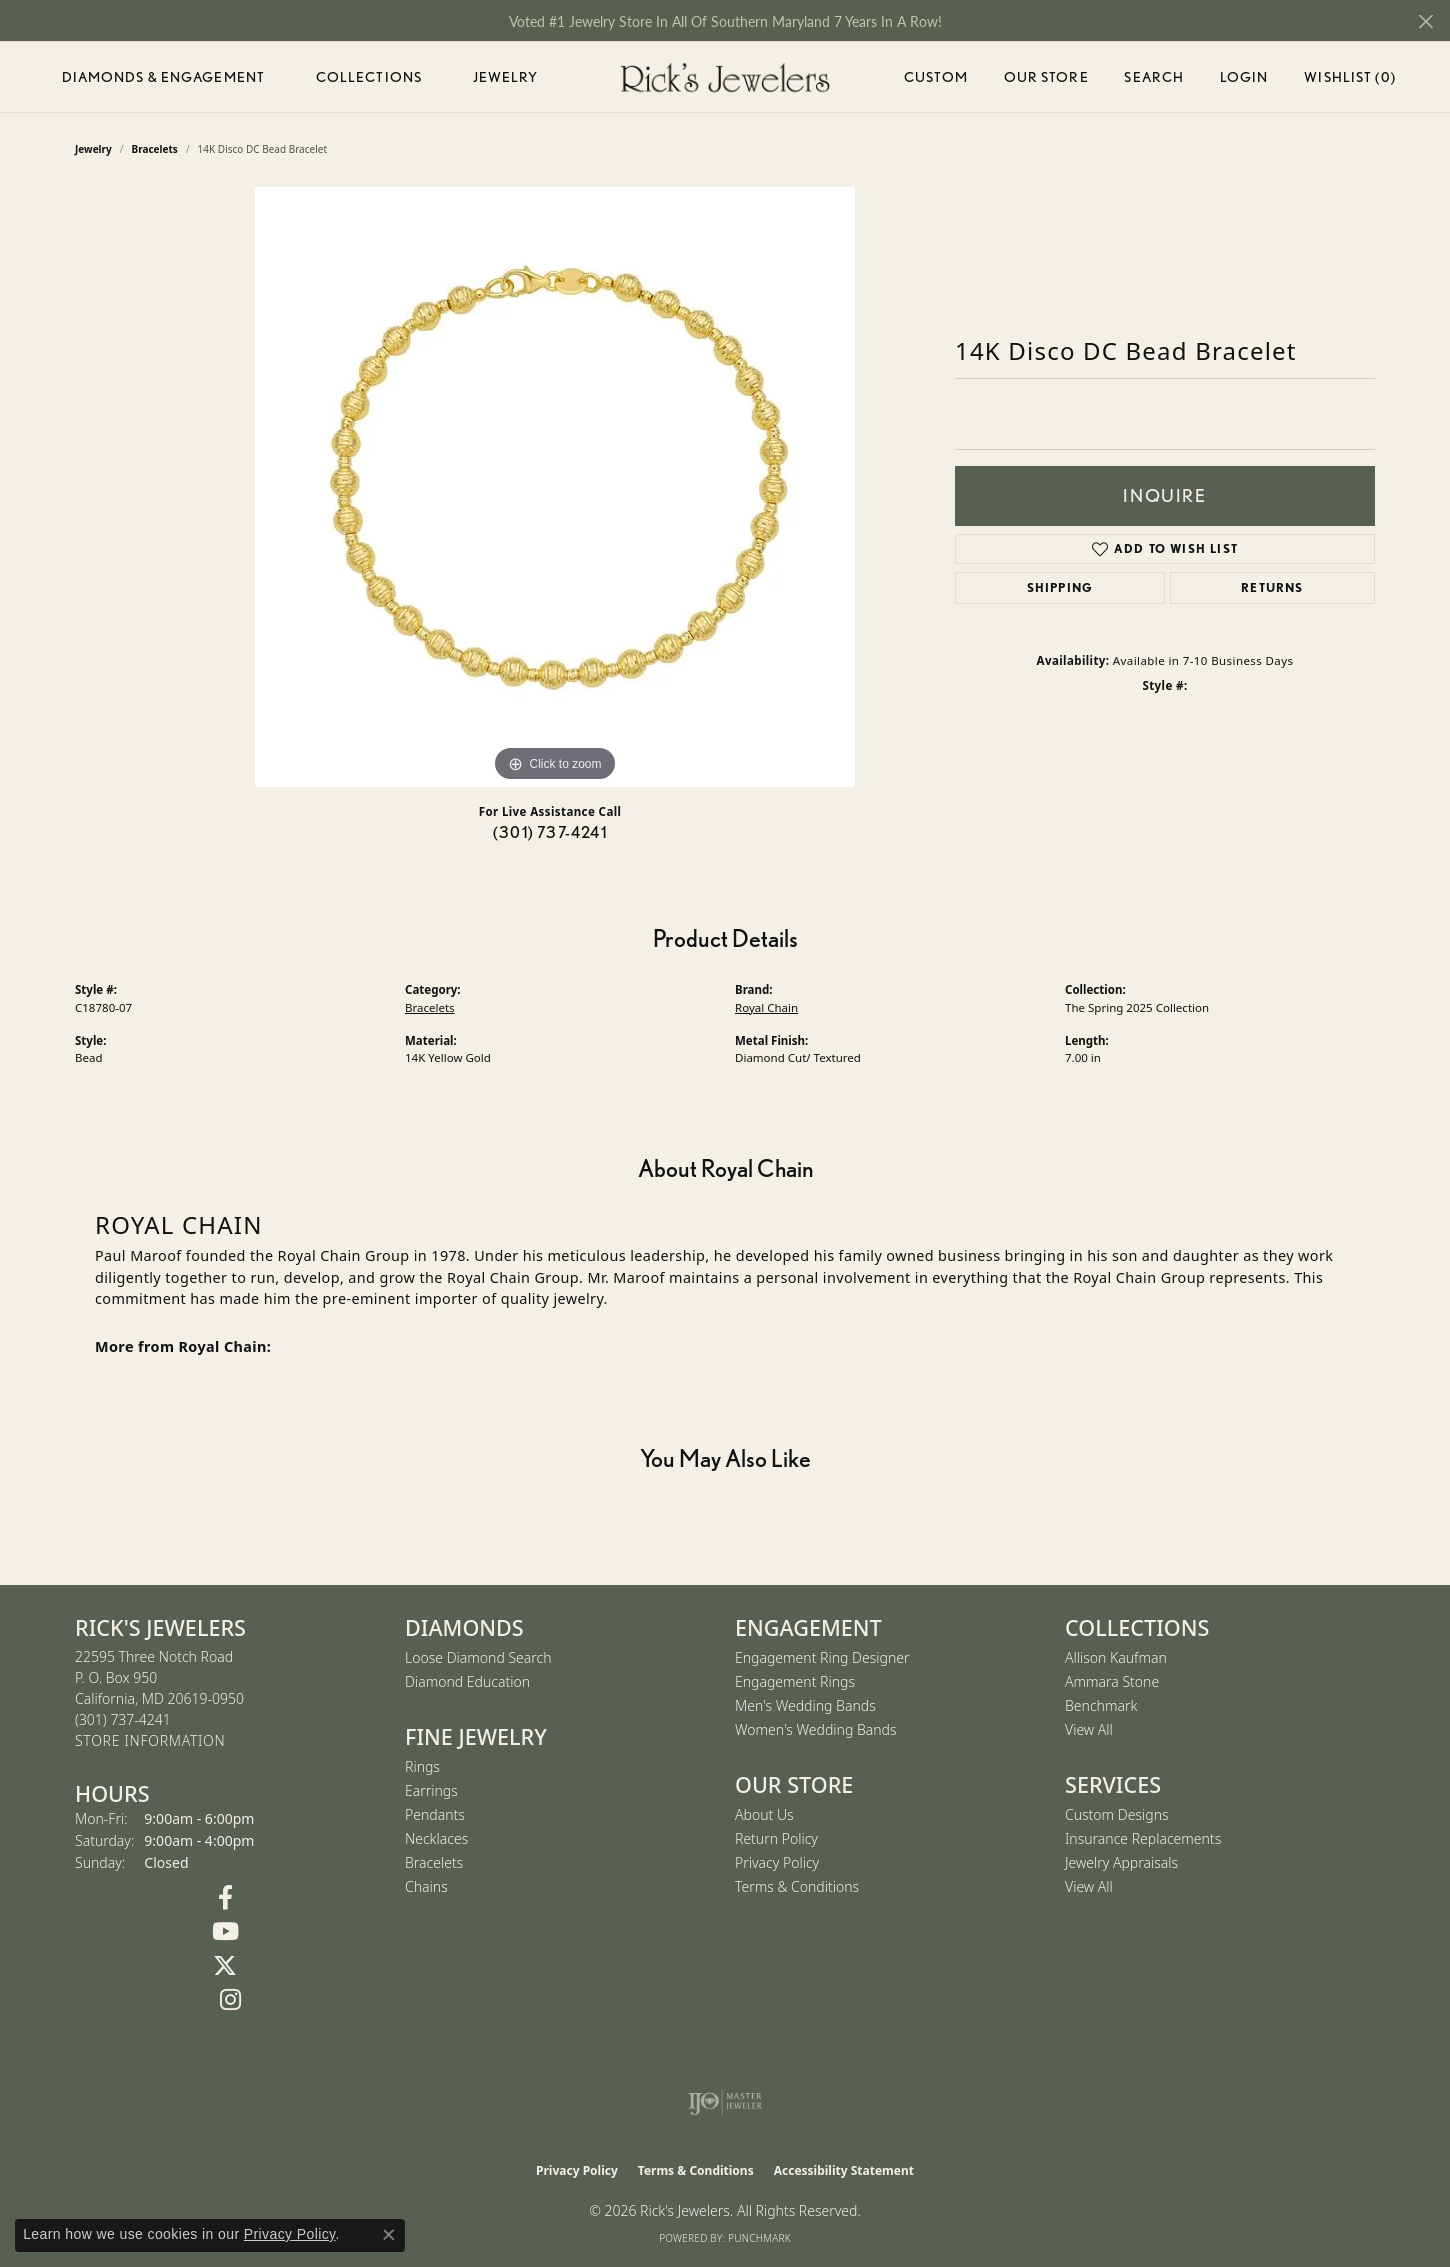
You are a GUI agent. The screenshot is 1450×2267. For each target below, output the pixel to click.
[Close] (1425, 21)
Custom (936, 77)
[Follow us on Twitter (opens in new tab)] (225, 1966)
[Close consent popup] (389, 2235)
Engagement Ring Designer (822, 1657)
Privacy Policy (777, 1862)
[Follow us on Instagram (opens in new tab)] (230, 2000)
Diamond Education (467, 1681)
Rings (422, 1766)
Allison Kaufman (1116, 1657)
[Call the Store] (123, 1719)
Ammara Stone (1112, 1681)
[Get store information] (150, 1741)
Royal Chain (766, 1007)
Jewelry (506, 77)
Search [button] (1154, 77)
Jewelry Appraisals (1121, 1862)
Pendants (435, 1814)
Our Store (1046, 77)
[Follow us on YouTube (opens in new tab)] (225, 1932)
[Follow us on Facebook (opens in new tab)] (225, 1898)
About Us (764, 1814)
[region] (555, 487)
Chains (426, 1886)
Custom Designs (1117, 1814)
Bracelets (430, 1007)
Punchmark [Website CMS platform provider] (759, 2238)
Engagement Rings (795, 1681)
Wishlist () (1349, 80)
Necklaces (436, 1838)
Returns (1272, 587)
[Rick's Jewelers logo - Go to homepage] (725, 77)
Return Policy (776, 1838)
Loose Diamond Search (478, 1657)
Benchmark (1101, 1705)
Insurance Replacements (1143, 1838)
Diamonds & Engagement (164, 77)
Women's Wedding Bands (816, 1729)
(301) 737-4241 (550, 832)
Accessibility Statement (844, 2170)
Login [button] (1244, 80)
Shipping (1060, 587)
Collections (369, 77)
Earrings (431, 1790)
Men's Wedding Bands (805, 1705)
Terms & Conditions (797, 1886)
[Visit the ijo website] (725, 2102)
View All (1089, 1729)
